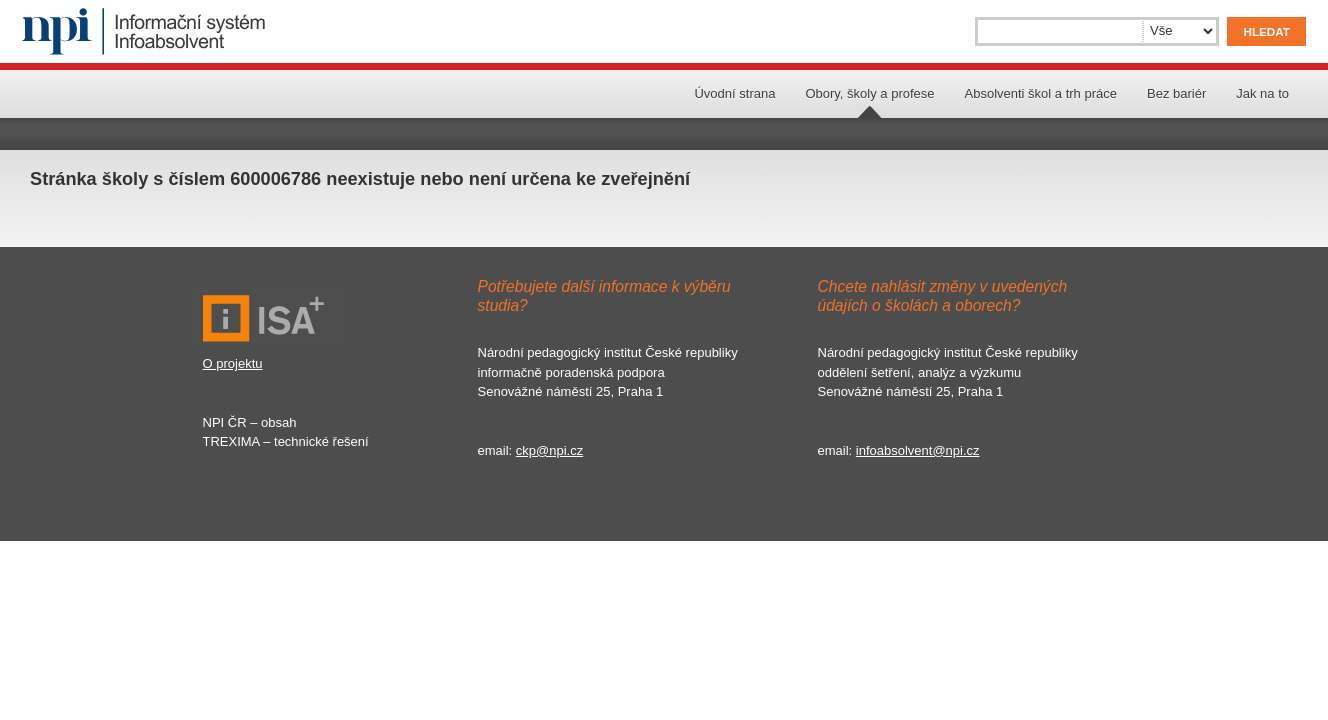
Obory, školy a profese (869, 93)
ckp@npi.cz (549, 450)
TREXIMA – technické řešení (286, 441)
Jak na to (1262, 93)
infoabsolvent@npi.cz (918, 450)
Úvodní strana (734, 93)
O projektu (233, 363)
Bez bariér (1176, 93)
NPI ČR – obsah (250, 422)
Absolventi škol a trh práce (1041, 93)
